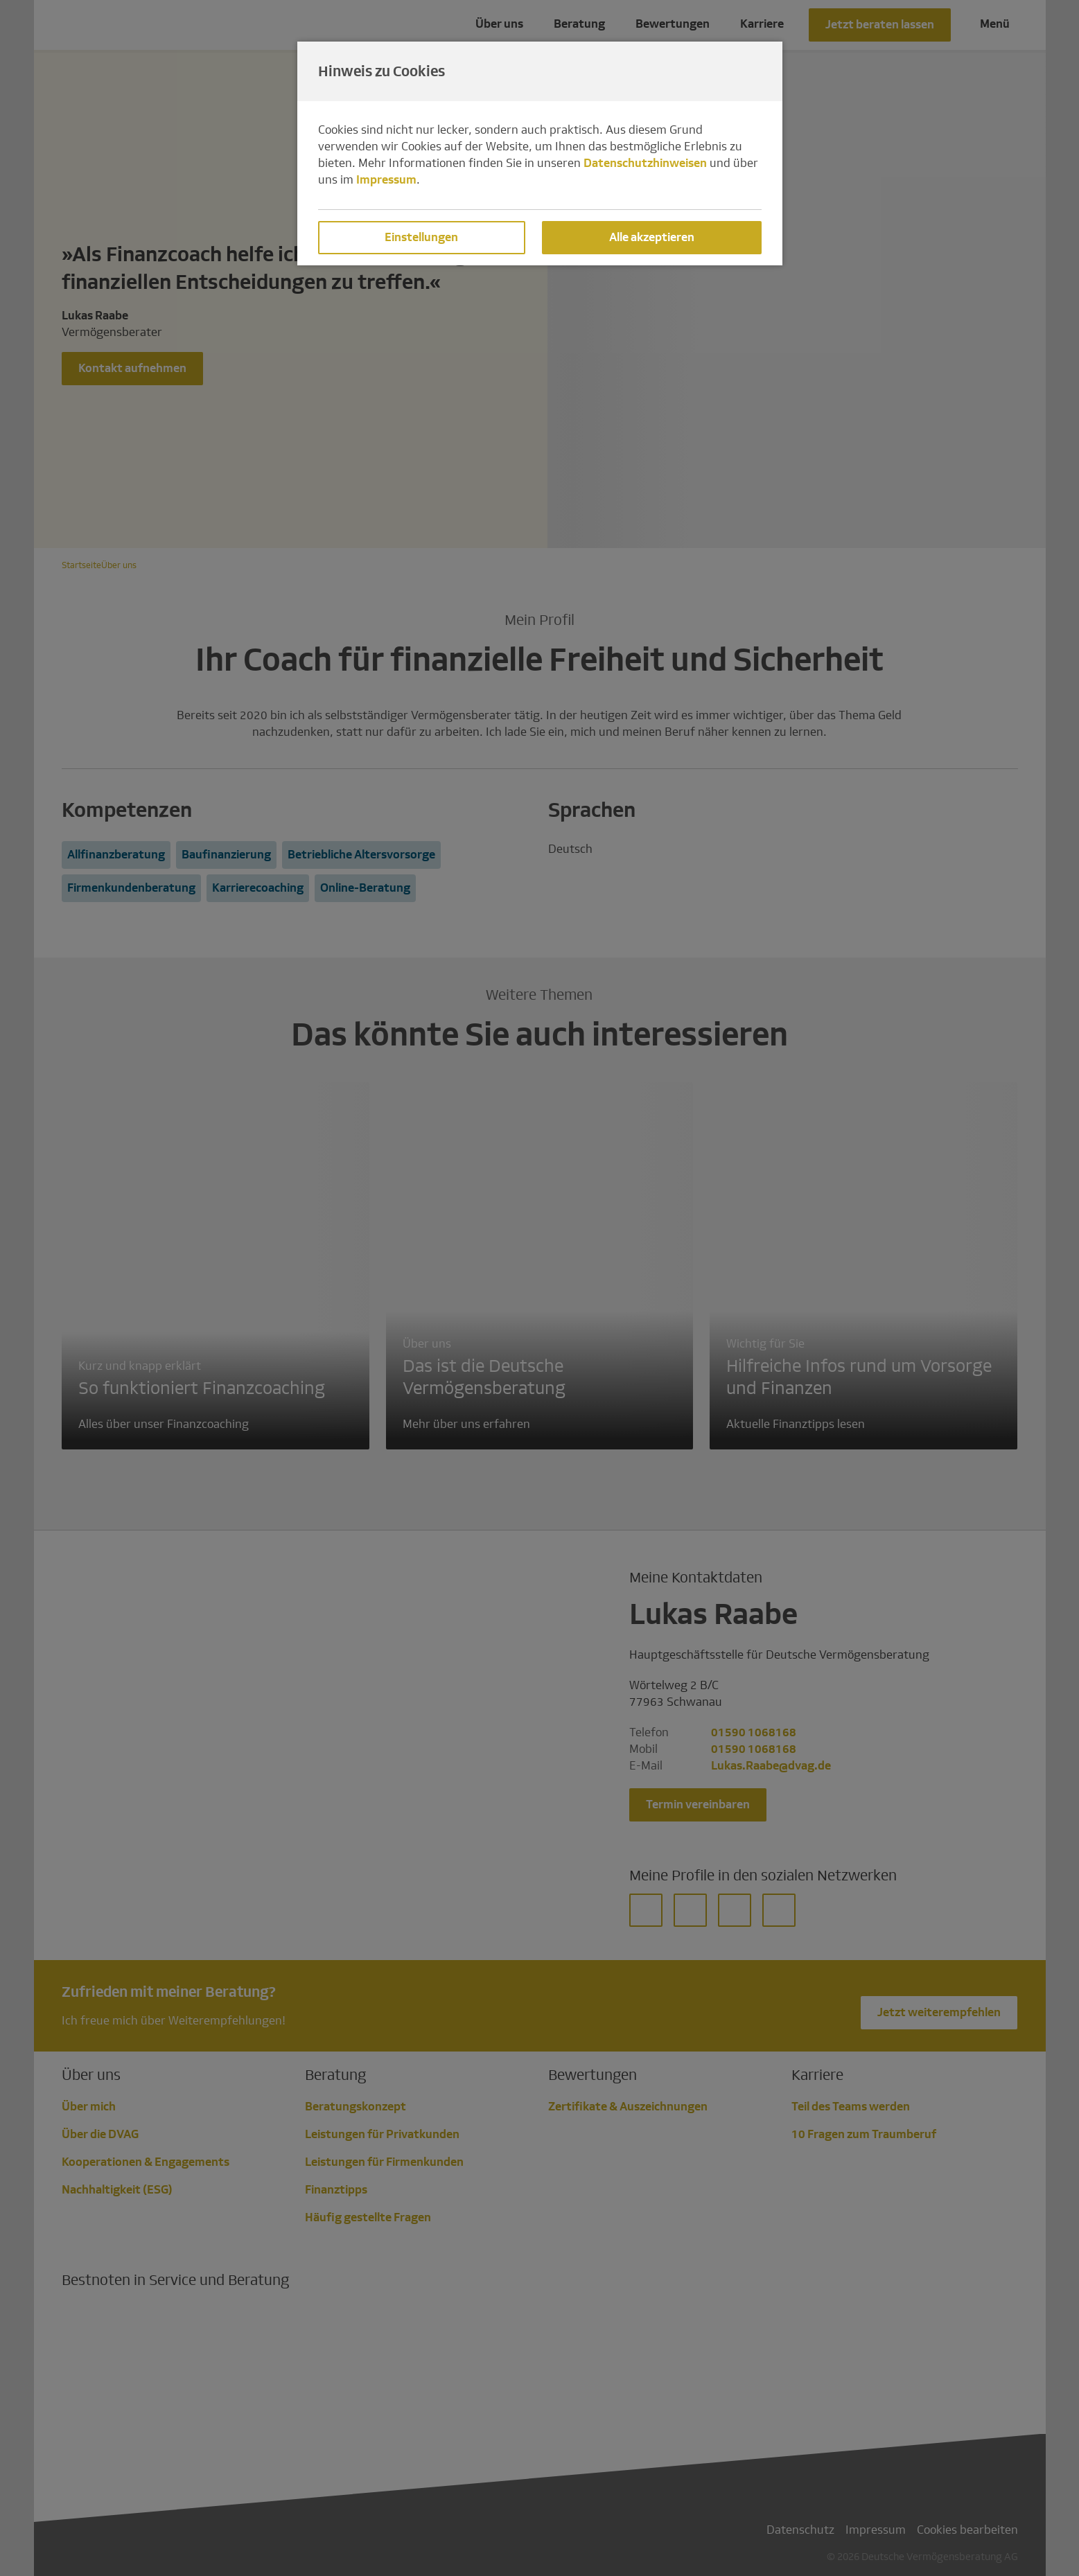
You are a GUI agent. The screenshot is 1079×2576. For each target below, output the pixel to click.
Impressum (386, 180)
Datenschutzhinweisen (645, 163)
